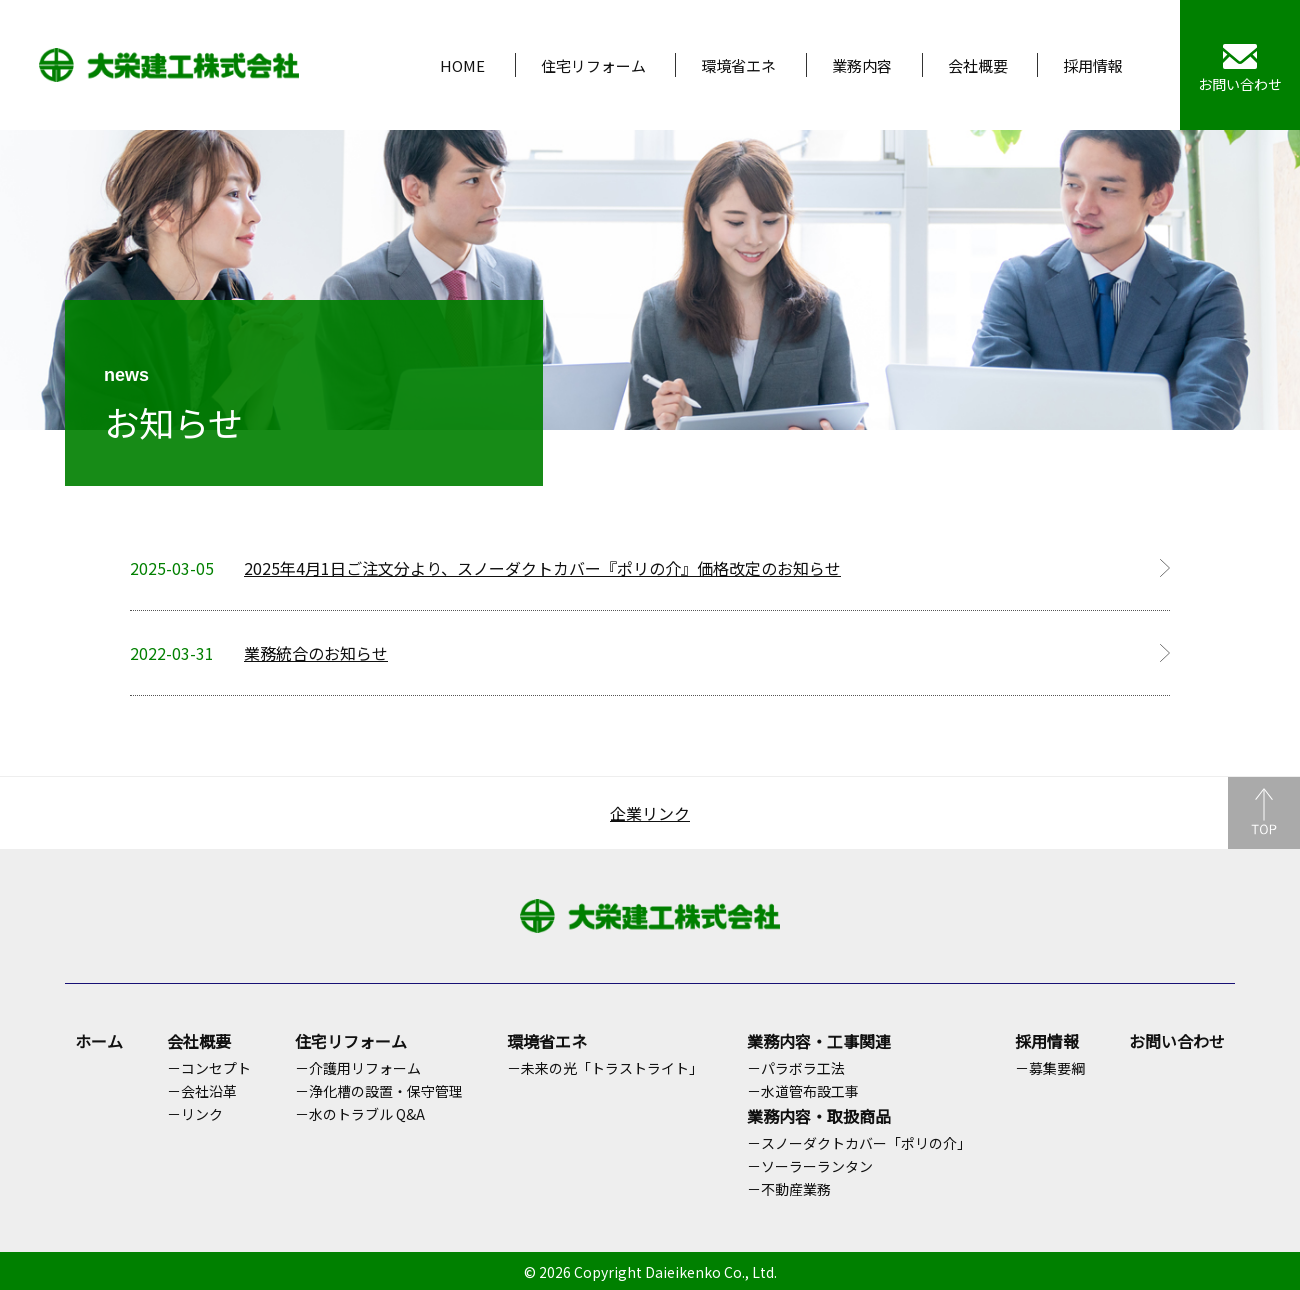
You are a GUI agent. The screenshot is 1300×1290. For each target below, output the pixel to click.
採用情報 (1093, 65)
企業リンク (650, 813)
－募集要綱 (1050, 1068)
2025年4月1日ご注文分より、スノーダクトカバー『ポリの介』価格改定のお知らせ (542, 568)
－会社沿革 (202, 1091)
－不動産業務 (789, 1189)
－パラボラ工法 (796, 1068)
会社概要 (978, 65)
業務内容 (862, 65)
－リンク (195, 1114)
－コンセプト (209, 1068)
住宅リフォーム (593, 65)
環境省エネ (738, 65)
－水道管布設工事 (803, 1091)
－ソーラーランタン (810, 1166)
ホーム (99, 1041)
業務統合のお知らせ (316, 653)
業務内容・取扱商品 (819, 1116)
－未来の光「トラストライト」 (605, 1068)
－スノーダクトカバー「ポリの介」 (859, 1143)
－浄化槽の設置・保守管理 (379, 1091)
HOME (462, 65)
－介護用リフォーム (358, 1068)
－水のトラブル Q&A (360, 1114)
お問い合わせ (1177, 1041)
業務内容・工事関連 (819, 1041)
